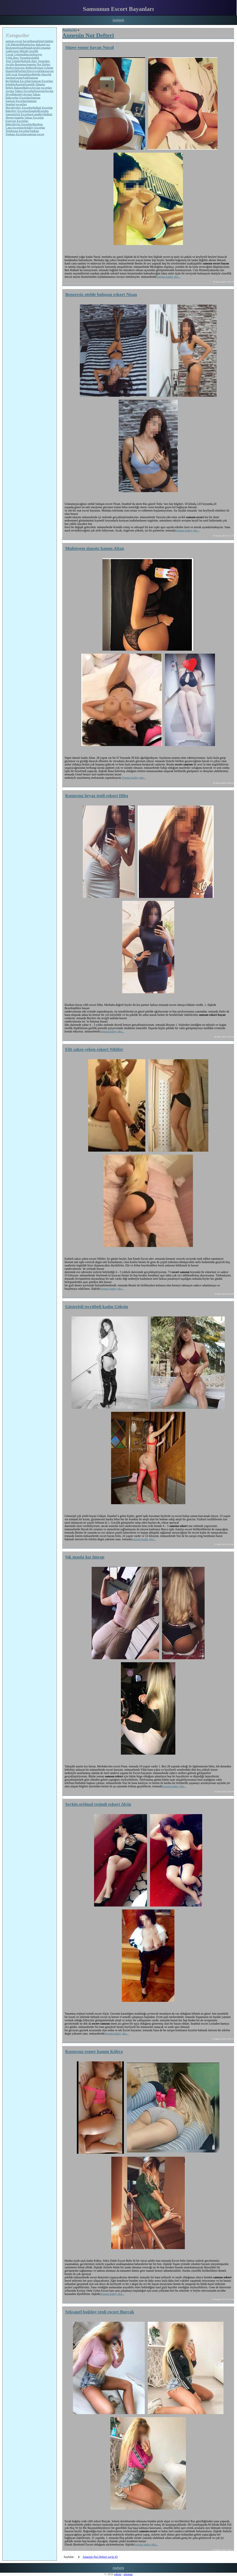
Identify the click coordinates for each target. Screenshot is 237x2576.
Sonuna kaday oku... (168, 276)
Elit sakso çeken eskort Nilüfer (94, 1049)
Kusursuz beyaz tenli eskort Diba (96, 795)
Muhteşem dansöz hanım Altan (94, 548)
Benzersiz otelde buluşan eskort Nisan (101, 294)
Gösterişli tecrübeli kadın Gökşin (96, 1306)
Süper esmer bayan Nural (89, 47)
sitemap (128, 2574)
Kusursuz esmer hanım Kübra (94, 2051)
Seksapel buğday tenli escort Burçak (99, 2311)
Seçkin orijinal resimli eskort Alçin (98, 1804)
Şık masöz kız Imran (84, 1556)
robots (117, 2574)
